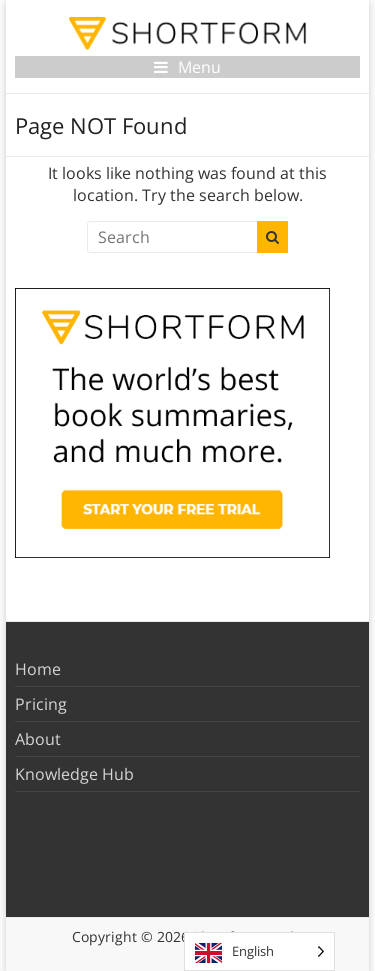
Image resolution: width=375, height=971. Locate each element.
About (38, 739)
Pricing (41, 704)
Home (38, 669)
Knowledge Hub (74, 774)
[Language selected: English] (259, 951)
